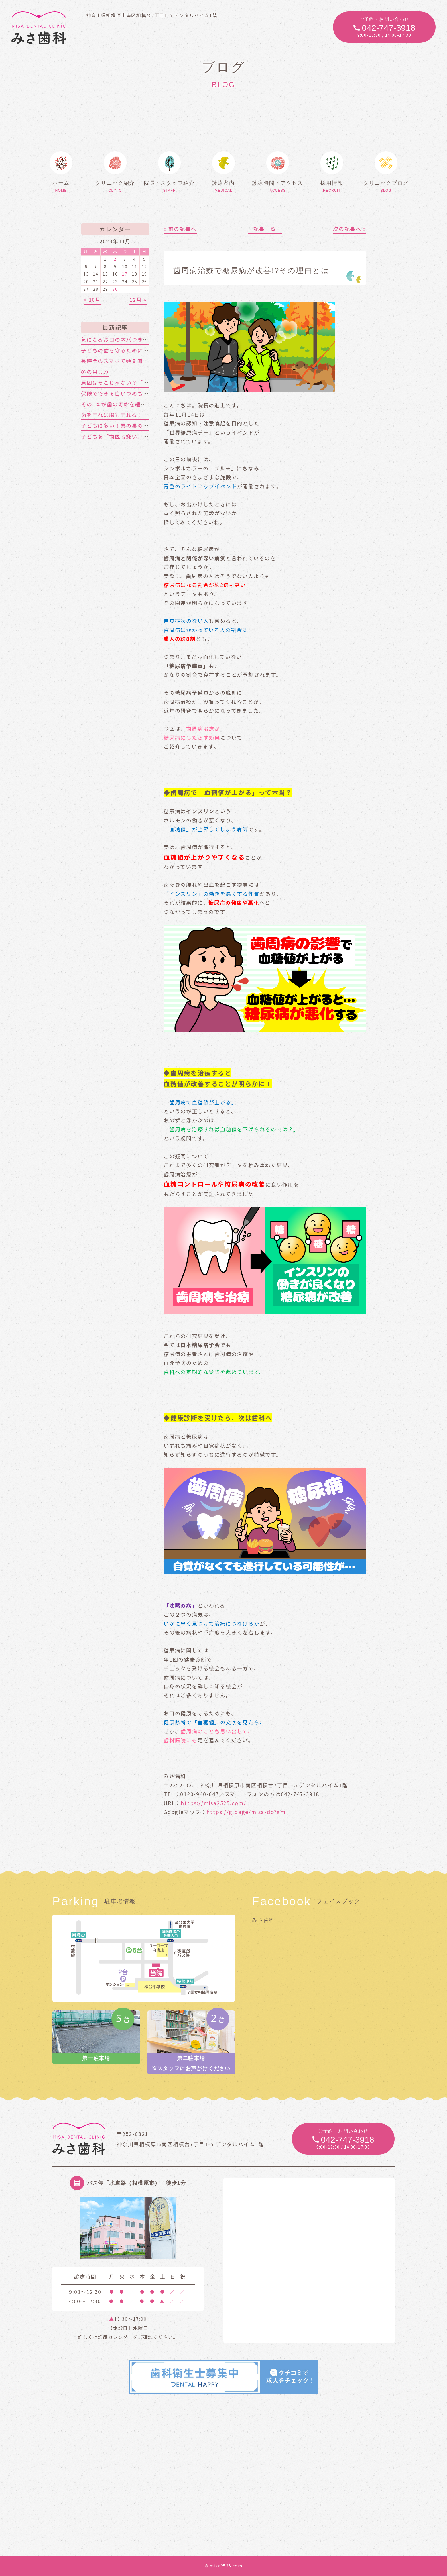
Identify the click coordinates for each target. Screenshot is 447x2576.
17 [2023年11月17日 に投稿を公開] (125, 274)
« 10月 (92, 299)
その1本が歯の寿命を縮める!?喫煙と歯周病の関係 (144, 404)
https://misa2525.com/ (213, 1803)
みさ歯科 (263, 1919)
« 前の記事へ (180, 228)
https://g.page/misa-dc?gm (246, 1811)
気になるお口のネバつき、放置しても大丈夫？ (140, 339)
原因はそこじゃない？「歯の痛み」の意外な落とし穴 (148, 382)
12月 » (138, 299)
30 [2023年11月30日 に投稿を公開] (115, 289)
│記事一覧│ (265, 228)
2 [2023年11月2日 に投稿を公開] (115, 259)
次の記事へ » (349, 228)
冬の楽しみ (95, 371)
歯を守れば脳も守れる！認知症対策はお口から (140, 414)
